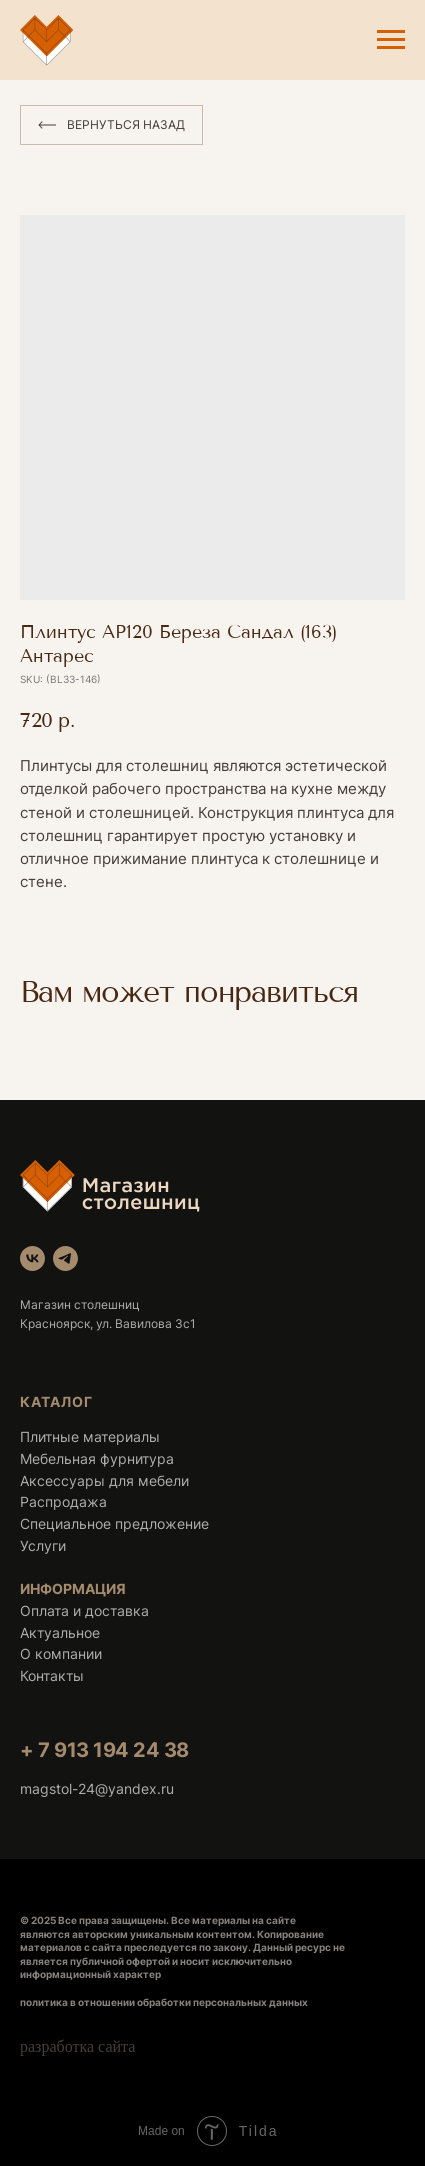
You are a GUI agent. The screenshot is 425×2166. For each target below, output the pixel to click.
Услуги (43, 1545)
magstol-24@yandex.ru (97, 1788)
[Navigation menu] (391, 40)
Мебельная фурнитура (97, 1458)
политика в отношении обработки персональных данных (164, 2002)
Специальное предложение (114, 1523)
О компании (61, 1653)
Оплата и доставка (84, 1610)
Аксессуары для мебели (104, 1480)
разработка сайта (77, 2046)
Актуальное (60, 1632)
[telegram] (65, 1258)
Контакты (52, 1675)
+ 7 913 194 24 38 (104, 1750)
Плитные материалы (90, 1436)
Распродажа (63, 1501)
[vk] (32, 1258)
